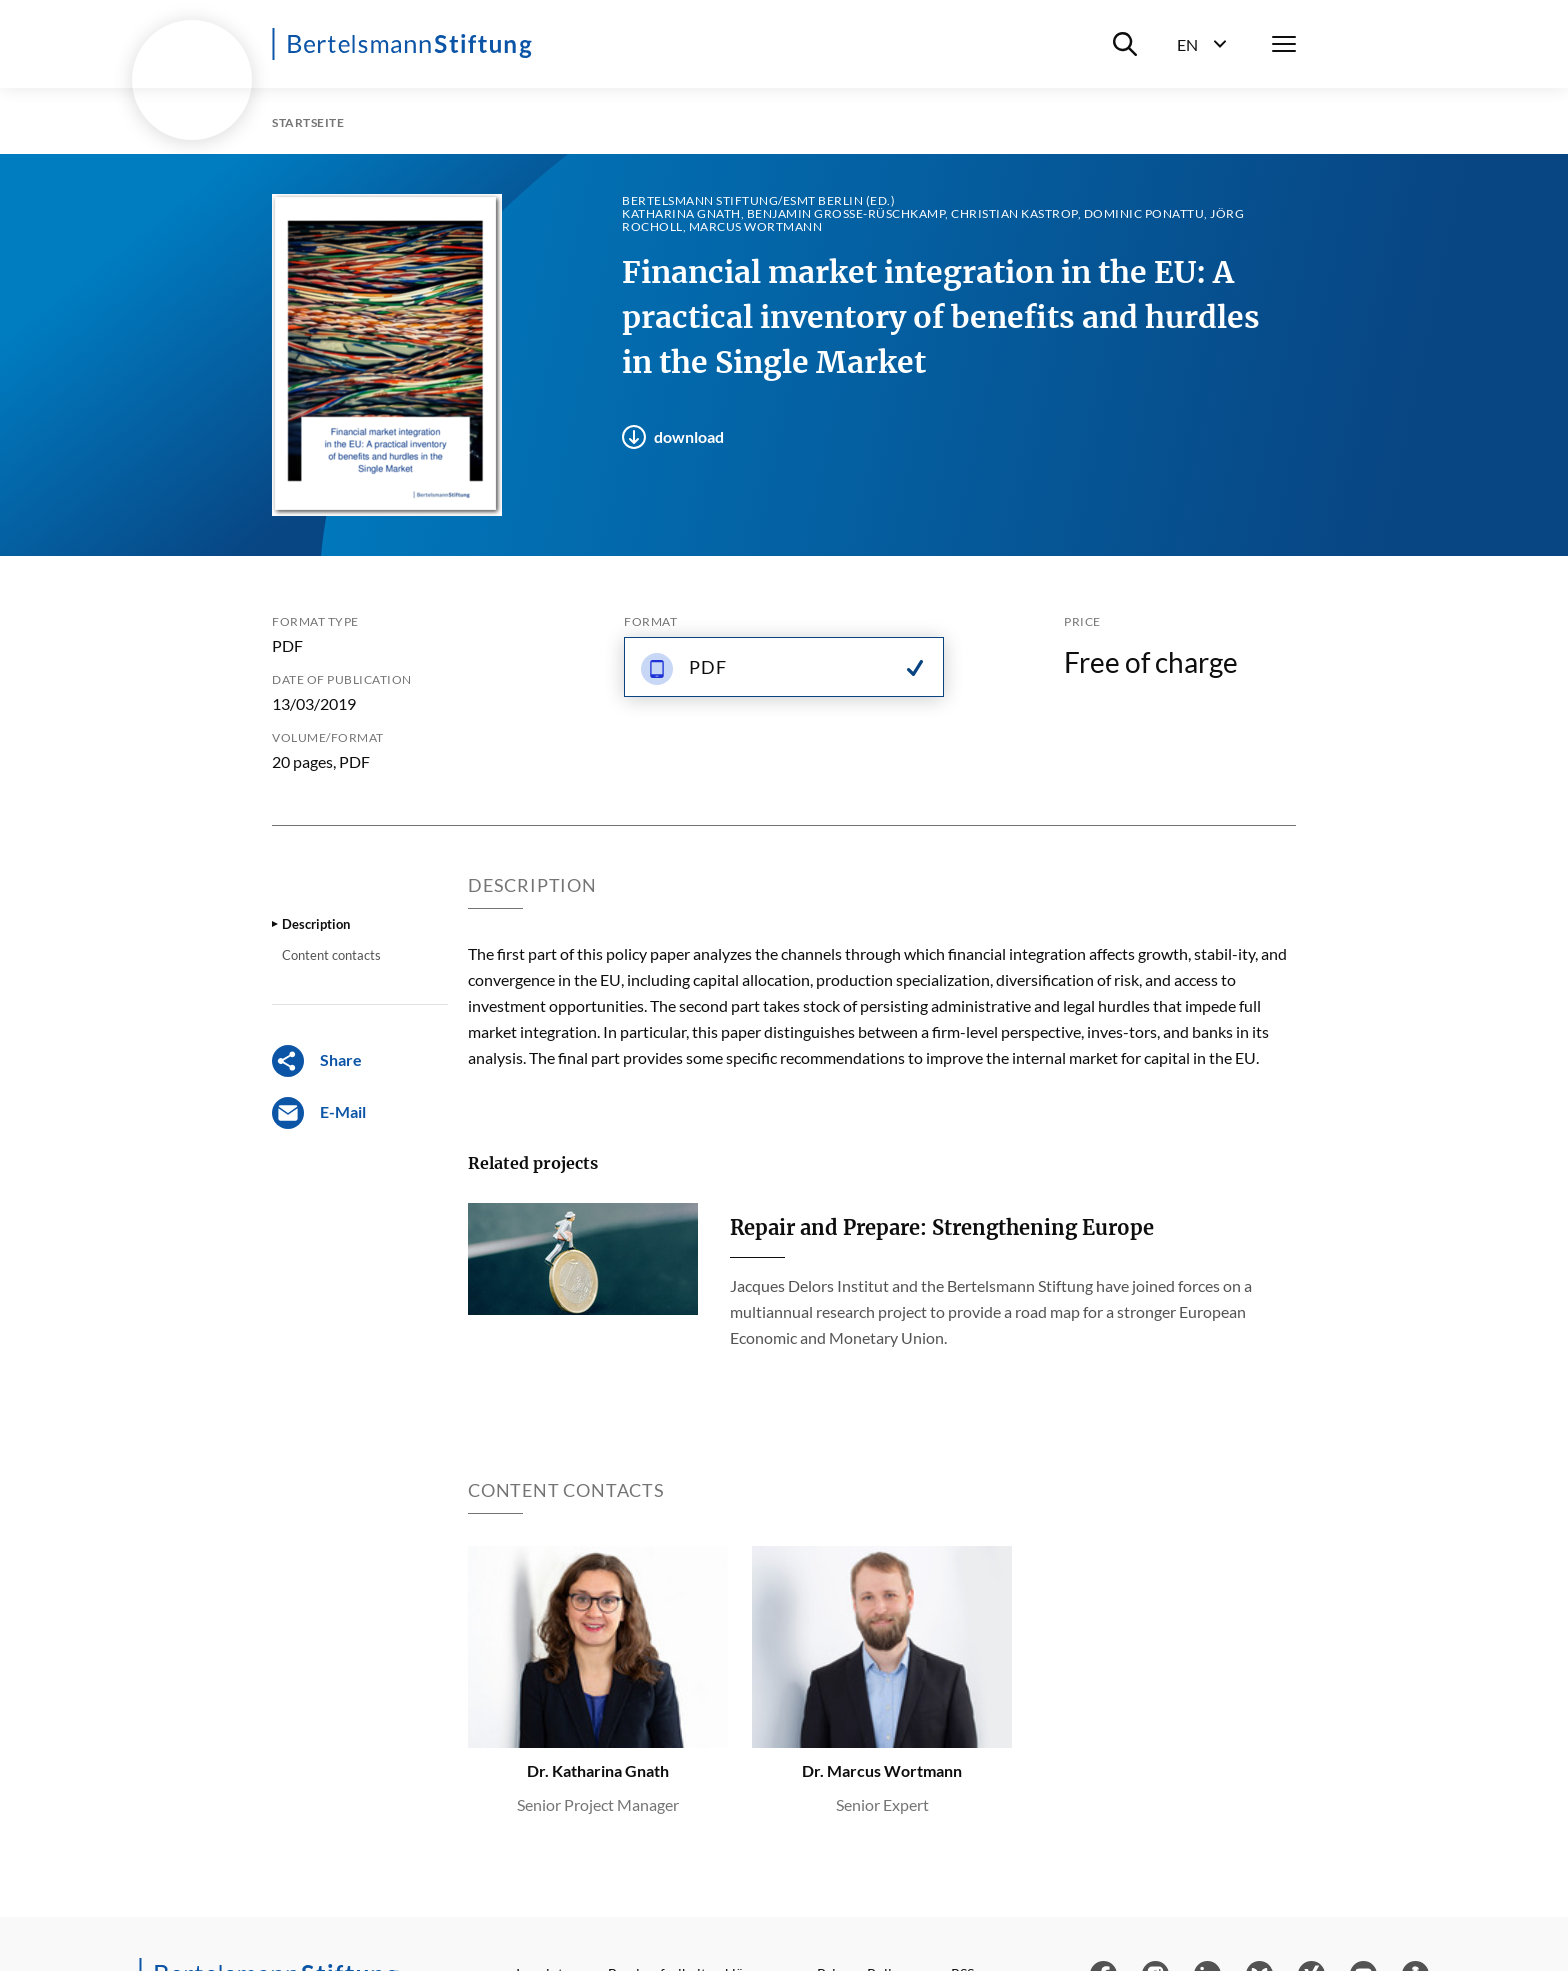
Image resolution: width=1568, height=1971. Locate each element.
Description (316, 924)
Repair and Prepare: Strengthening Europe (942, 1227)
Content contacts (331, 955)
